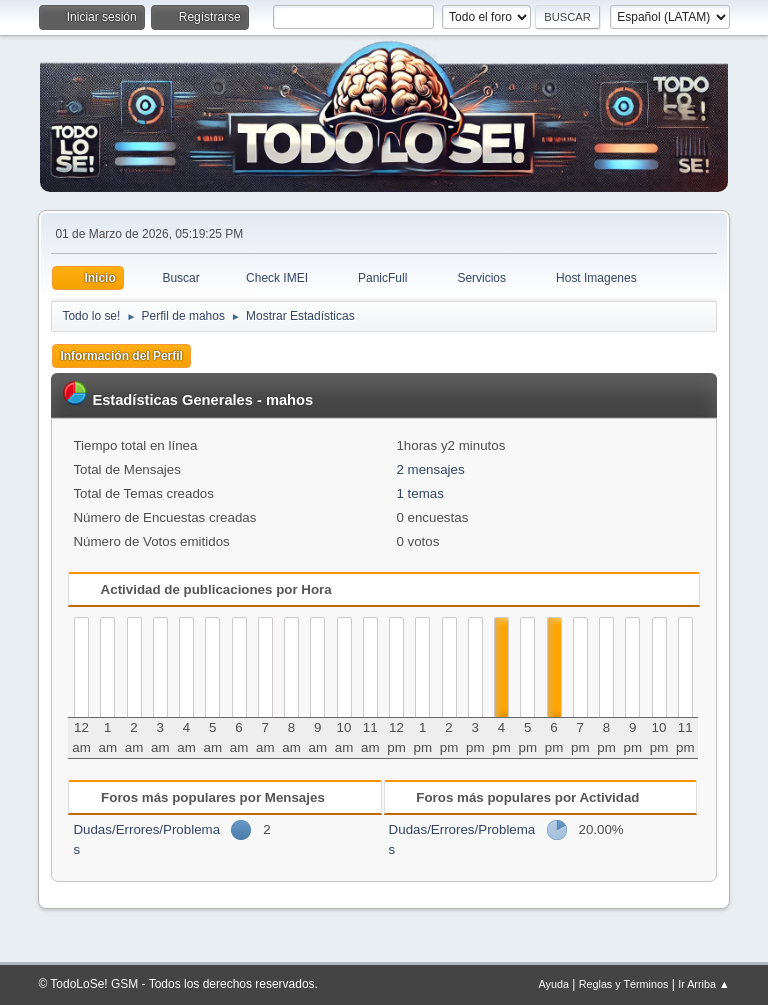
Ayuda (554, 984)
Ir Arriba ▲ (703, 984)
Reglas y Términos (624, 984)
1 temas (419, 493)
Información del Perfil (121, 356)
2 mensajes (430, 469)
